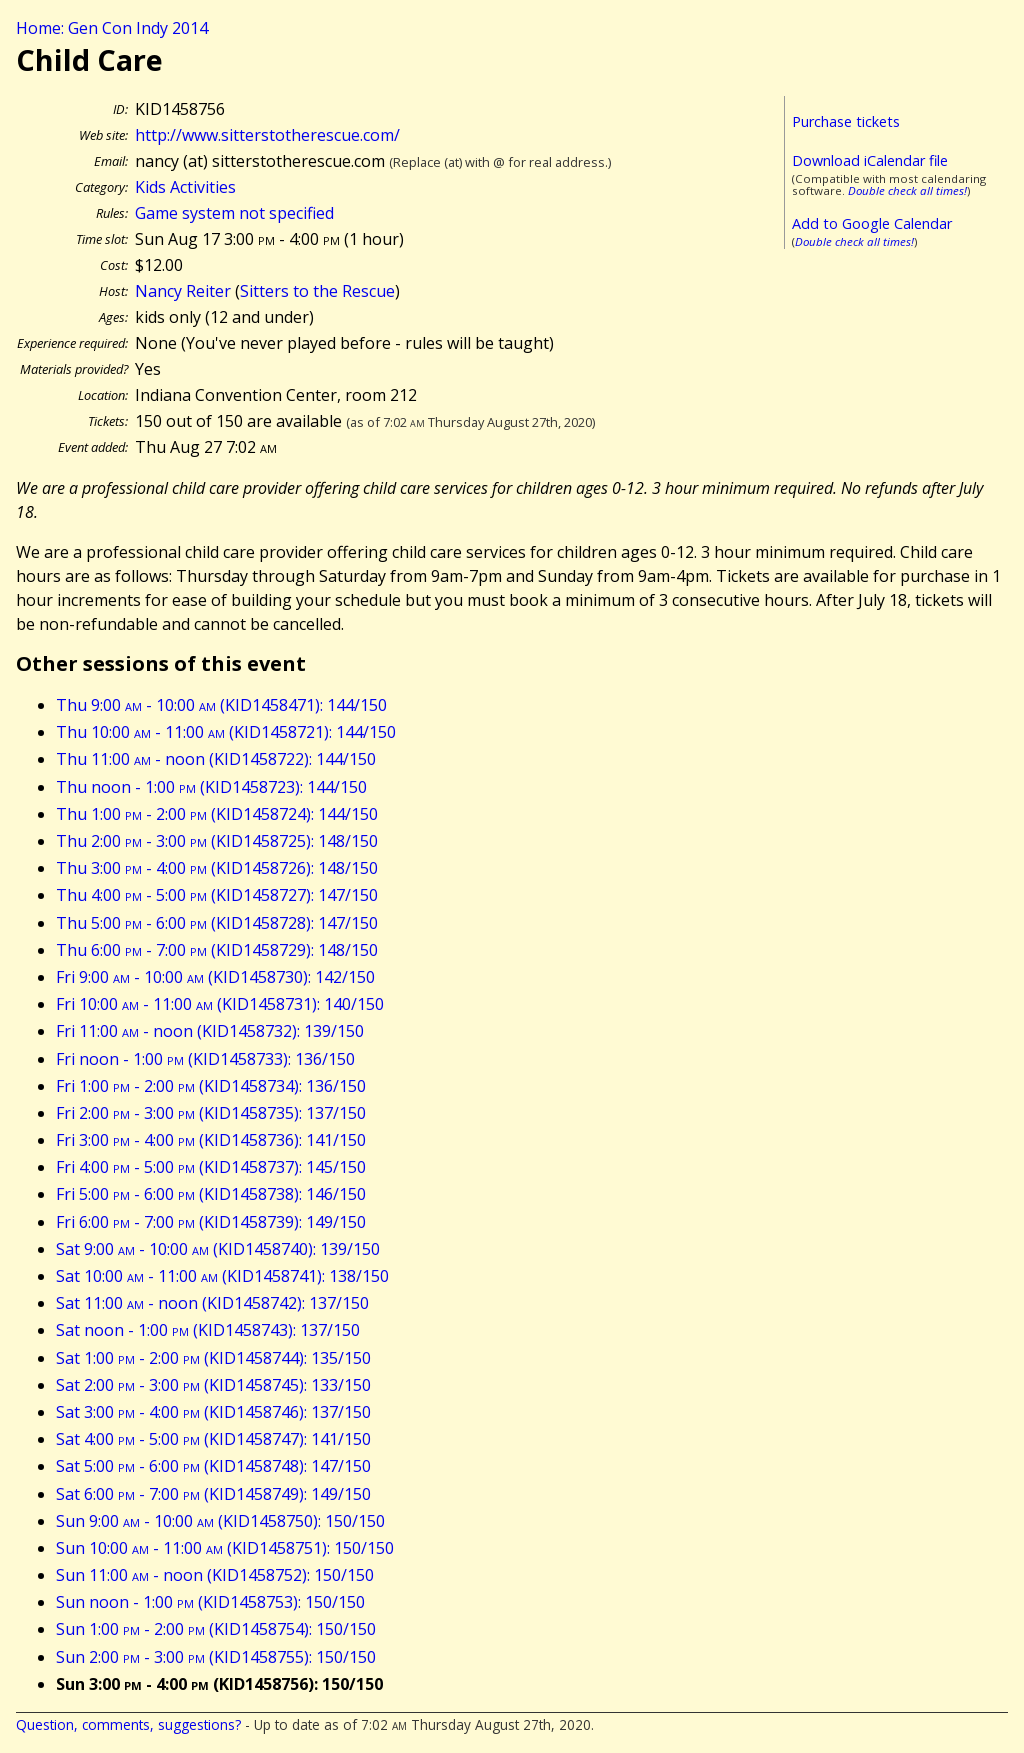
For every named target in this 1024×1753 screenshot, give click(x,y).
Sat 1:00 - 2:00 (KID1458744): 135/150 (213, 1358)
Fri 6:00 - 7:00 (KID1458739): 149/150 (211, 1222)
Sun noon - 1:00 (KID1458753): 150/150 (210, 1602)
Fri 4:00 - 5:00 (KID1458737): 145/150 (211, 1167)
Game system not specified (234, 213)
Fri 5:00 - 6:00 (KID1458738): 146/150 (211, 1194)
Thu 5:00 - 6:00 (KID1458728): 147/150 (217, 923)
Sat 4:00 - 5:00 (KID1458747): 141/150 (213, 1439)
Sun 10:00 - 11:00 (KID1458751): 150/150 (225, 1548)
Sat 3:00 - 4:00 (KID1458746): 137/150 (213, 1412)
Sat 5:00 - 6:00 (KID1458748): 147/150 (213, 1466)
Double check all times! (907, 190)
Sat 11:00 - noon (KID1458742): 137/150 (212, 1303)
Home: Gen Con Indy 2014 (112, 28)
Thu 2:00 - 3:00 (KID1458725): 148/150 (217, 841)
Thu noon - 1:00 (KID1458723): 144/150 (211, 787)
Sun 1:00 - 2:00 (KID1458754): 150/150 (216, 1629)
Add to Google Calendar (872, 223)
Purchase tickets (846, 121)
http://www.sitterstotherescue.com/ (267, 135)
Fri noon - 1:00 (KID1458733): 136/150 (205, 1059)
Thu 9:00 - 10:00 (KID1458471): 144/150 (221, 705)
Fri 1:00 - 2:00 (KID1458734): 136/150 (211, 1086)
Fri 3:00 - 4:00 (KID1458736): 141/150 (211, 1140)
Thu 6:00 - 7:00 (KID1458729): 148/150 (217, 950)
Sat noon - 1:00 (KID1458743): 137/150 (208, 1330)
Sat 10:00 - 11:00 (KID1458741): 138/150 (222, 1276)
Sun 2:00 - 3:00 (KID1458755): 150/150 (216, 1657)
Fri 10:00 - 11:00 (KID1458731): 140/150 (220, 1004)
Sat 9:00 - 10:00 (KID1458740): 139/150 (218, 1249)
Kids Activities (185, 187)
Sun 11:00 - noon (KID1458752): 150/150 (215, 1575)
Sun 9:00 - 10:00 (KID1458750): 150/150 (220, 1521)
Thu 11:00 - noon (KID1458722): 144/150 (216, 759)
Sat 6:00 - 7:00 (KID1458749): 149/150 (213, 1494)
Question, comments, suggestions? (128, 1724)
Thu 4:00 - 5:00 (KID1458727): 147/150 (217, 895)
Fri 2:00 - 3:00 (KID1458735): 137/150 (211, 1113)
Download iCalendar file (870, 160)
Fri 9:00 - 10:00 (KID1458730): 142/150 (215, 977)
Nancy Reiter (183, 291)
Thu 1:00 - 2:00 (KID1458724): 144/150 (217, 814)
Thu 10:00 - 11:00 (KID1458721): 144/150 (226, 732)
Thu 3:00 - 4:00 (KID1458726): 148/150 (217, 868)
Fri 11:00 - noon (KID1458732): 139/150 (210, 1031)
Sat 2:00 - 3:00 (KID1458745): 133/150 (213, 1385)
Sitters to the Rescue (317, 291)
